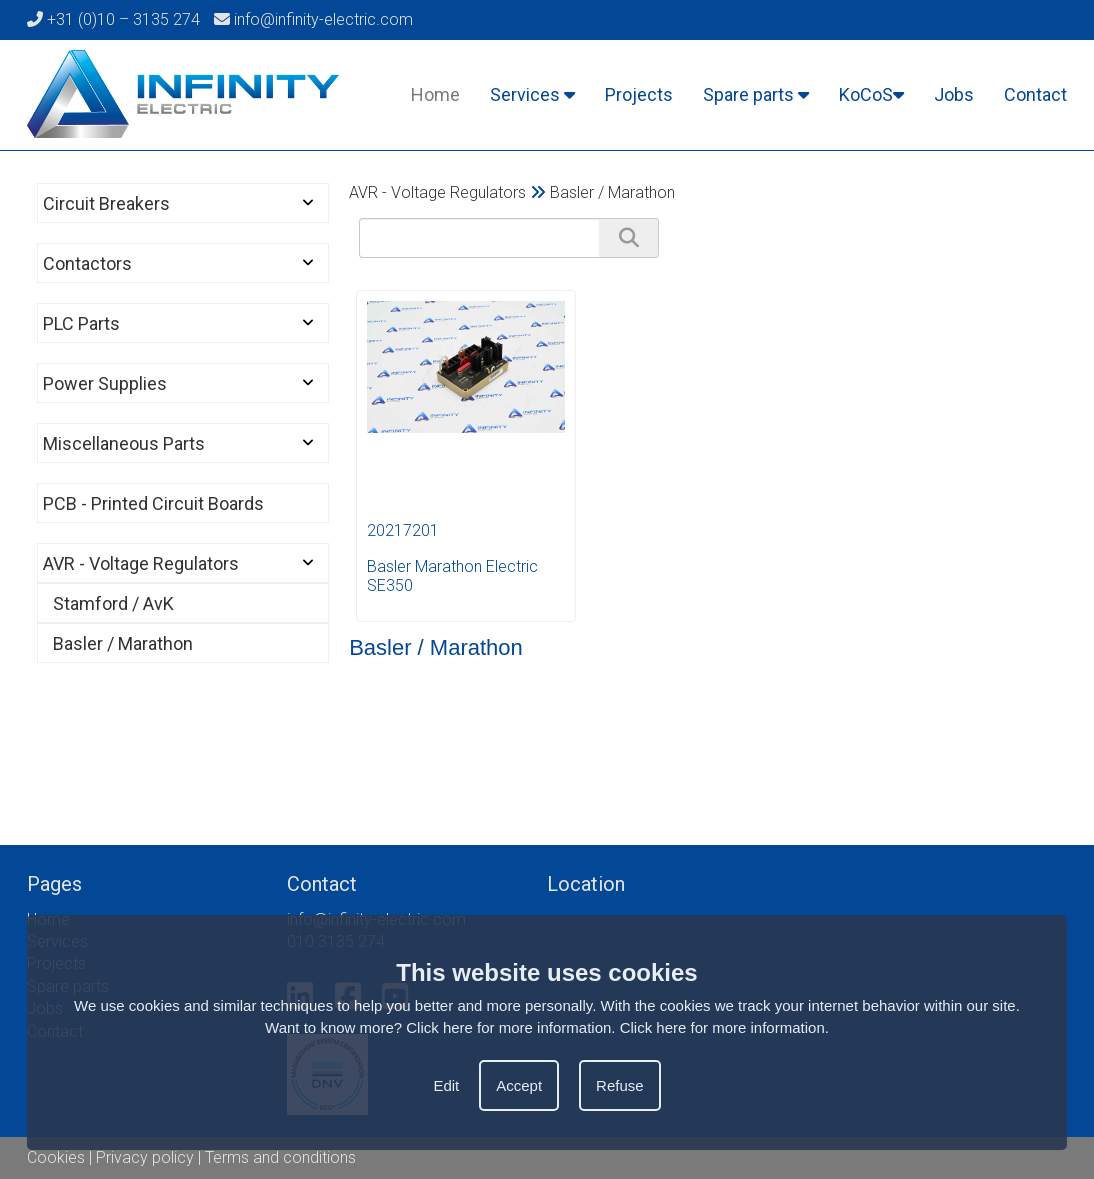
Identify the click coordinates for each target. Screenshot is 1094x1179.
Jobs (954, 94)
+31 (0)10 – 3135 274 (113, 19)
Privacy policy (145, 1157)
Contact (1035, 94)
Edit (446, 1085)
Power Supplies (105, 383)
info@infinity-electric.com (313, 19)
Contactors (87, 263)
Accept (519, 1085)
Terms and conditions (280, 1157)
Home (435, 94)
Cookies (56, 1157)
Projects (639, 94)
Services (532, 94)
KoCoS (871, 94)
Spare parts (756, 94)
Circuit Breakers (106, 203)
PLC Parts (81, 323)
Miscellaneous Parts (124, 443)
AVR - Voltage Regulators (141, 563)
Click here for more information (722, 1027)
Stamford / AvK (113, 603)
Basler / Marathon (123, 643)
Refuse (620, 1085)
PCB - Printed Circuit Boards (153, 503)
